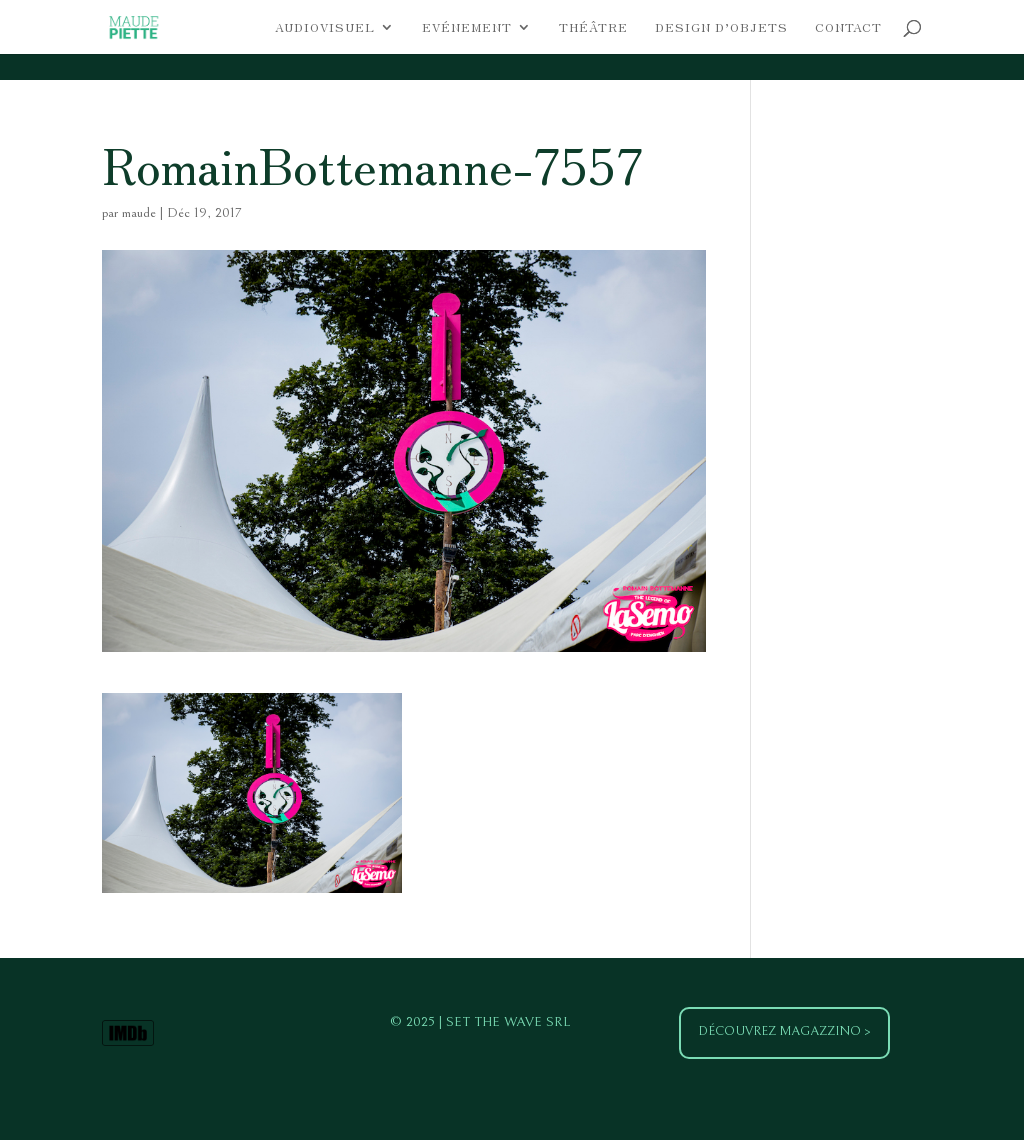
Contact (848, 27)
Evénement (467, 27)
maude (139, 213)
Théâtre (593, 27)
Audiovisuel (325, 27)
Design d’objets (721, 27)
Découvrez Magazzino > (784, 1031)
